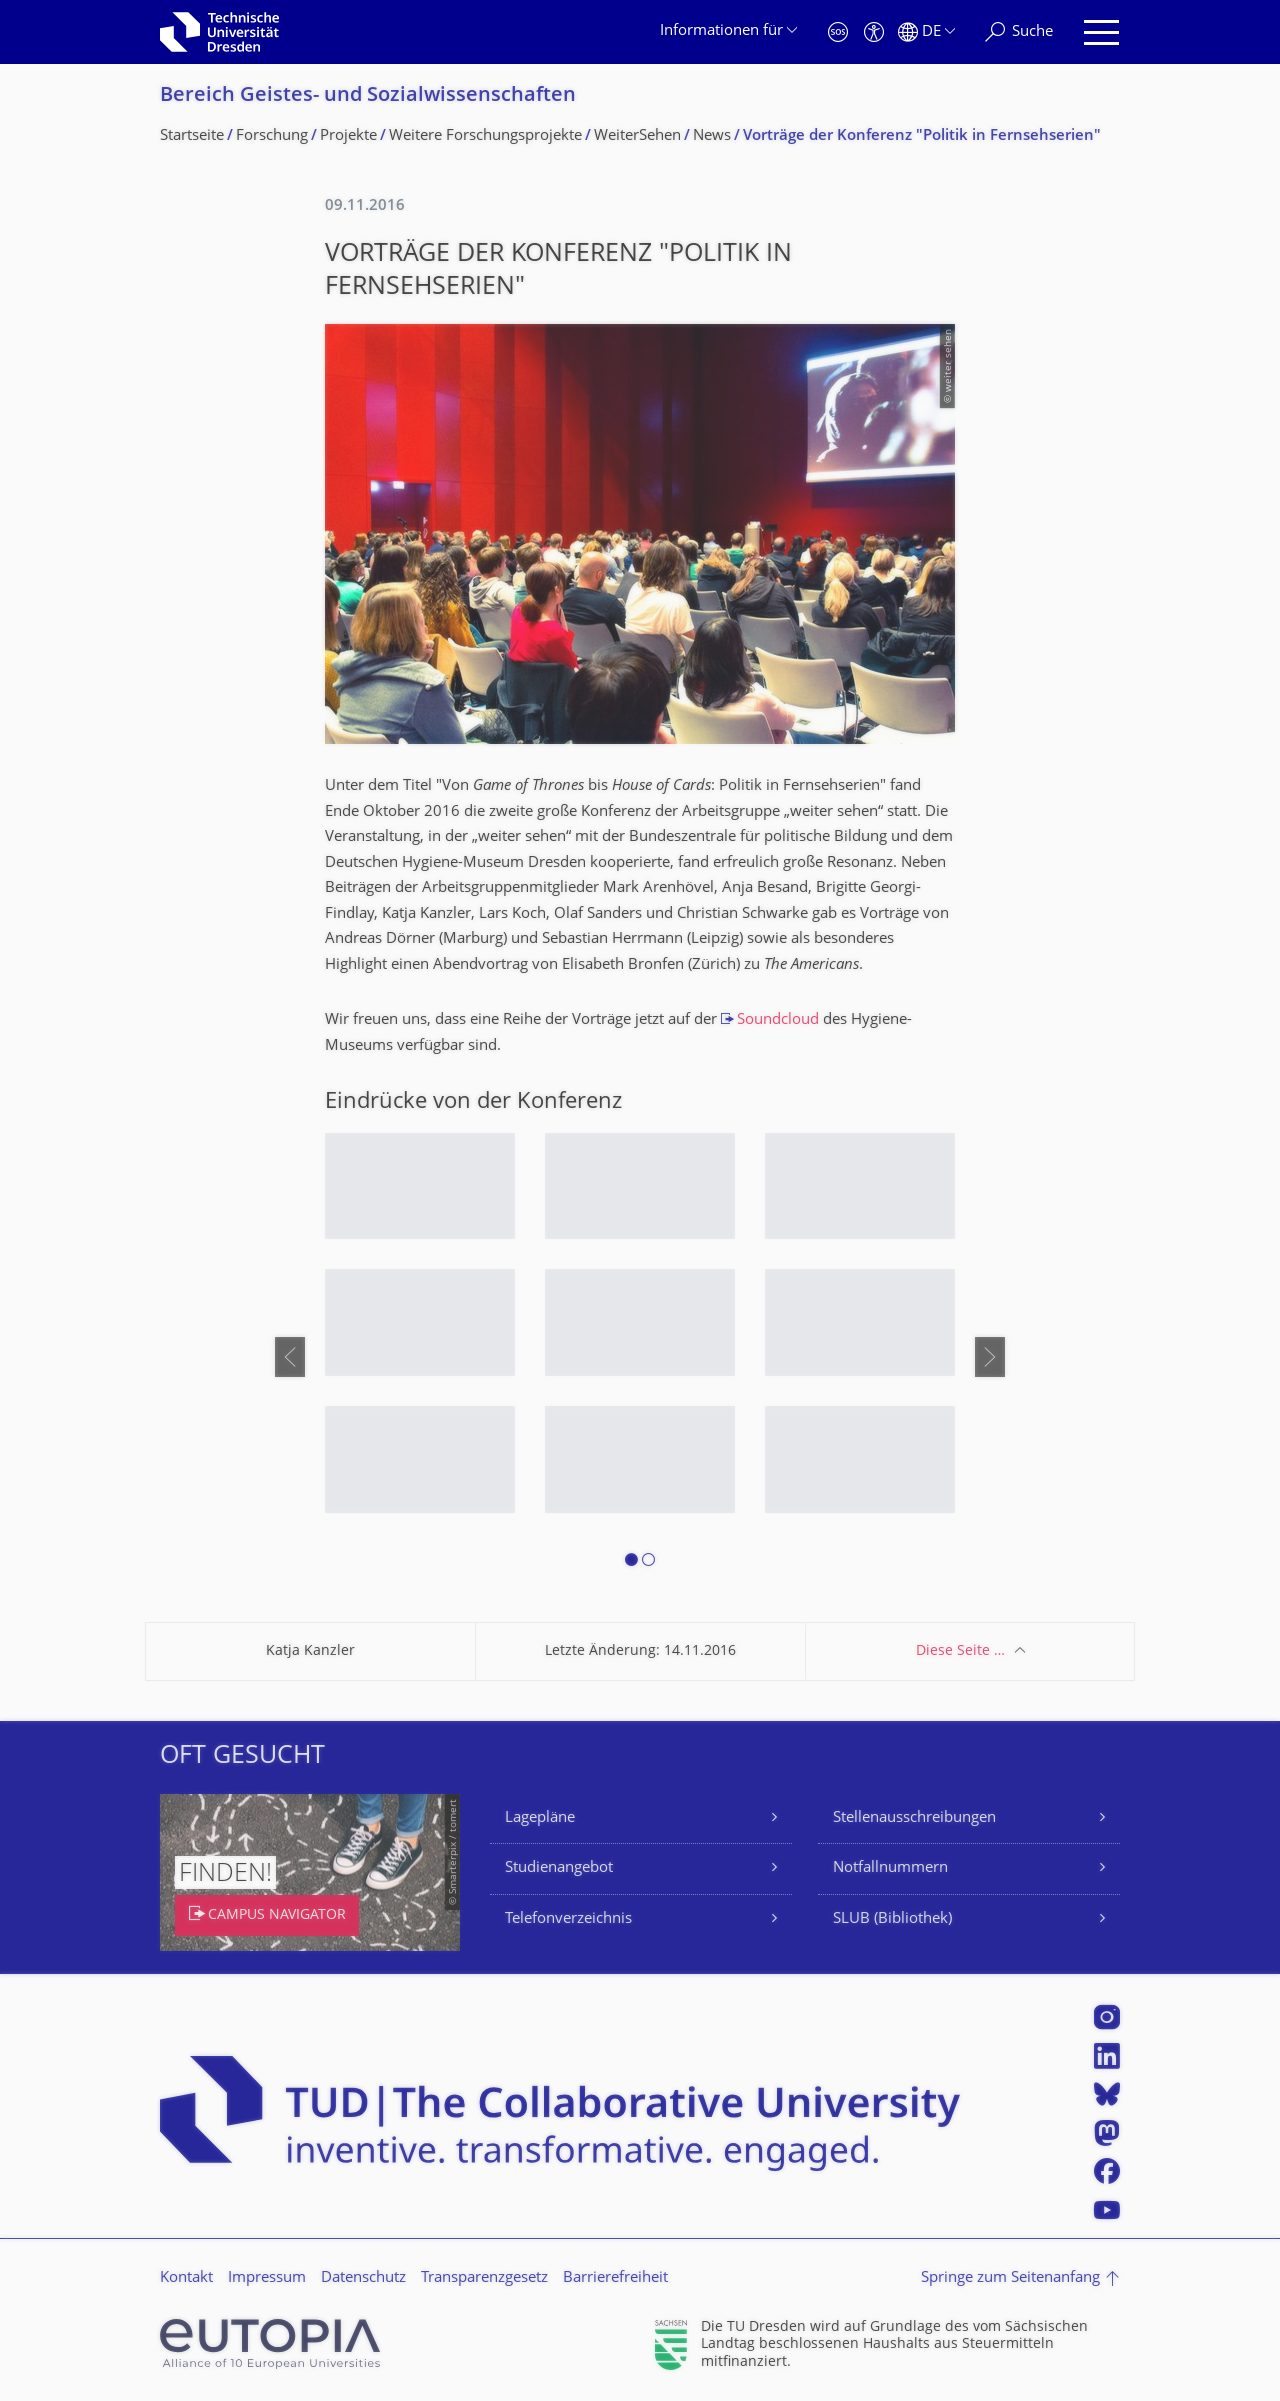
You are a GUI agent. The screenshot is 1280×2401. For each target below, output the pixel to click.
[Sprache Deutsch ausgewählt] (926, 32)
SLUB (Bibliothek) (892, 1919)
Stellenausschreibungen (914, 1818)
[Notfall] (838, 32)
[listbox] (640, 1357)
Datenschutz (363, 2278)
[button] (631, 1563)
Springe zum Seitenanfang (1010, 2278)
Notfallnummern (890, 1868)
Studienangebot (559, 1868)
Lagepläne (540, 1818)
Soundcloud (778, 1020)
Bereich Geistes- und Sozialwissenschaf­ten (368, 96)
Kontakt (186, 2278)
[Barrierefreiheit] (874, 32)
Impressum (267, 2278)
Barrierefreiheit (615, 2278)
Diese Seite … (960, 1651)
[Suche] (1019, 32)
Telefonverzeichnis (568, 1919)
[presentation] (290, 1357)
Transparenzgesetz (484, 2278)
